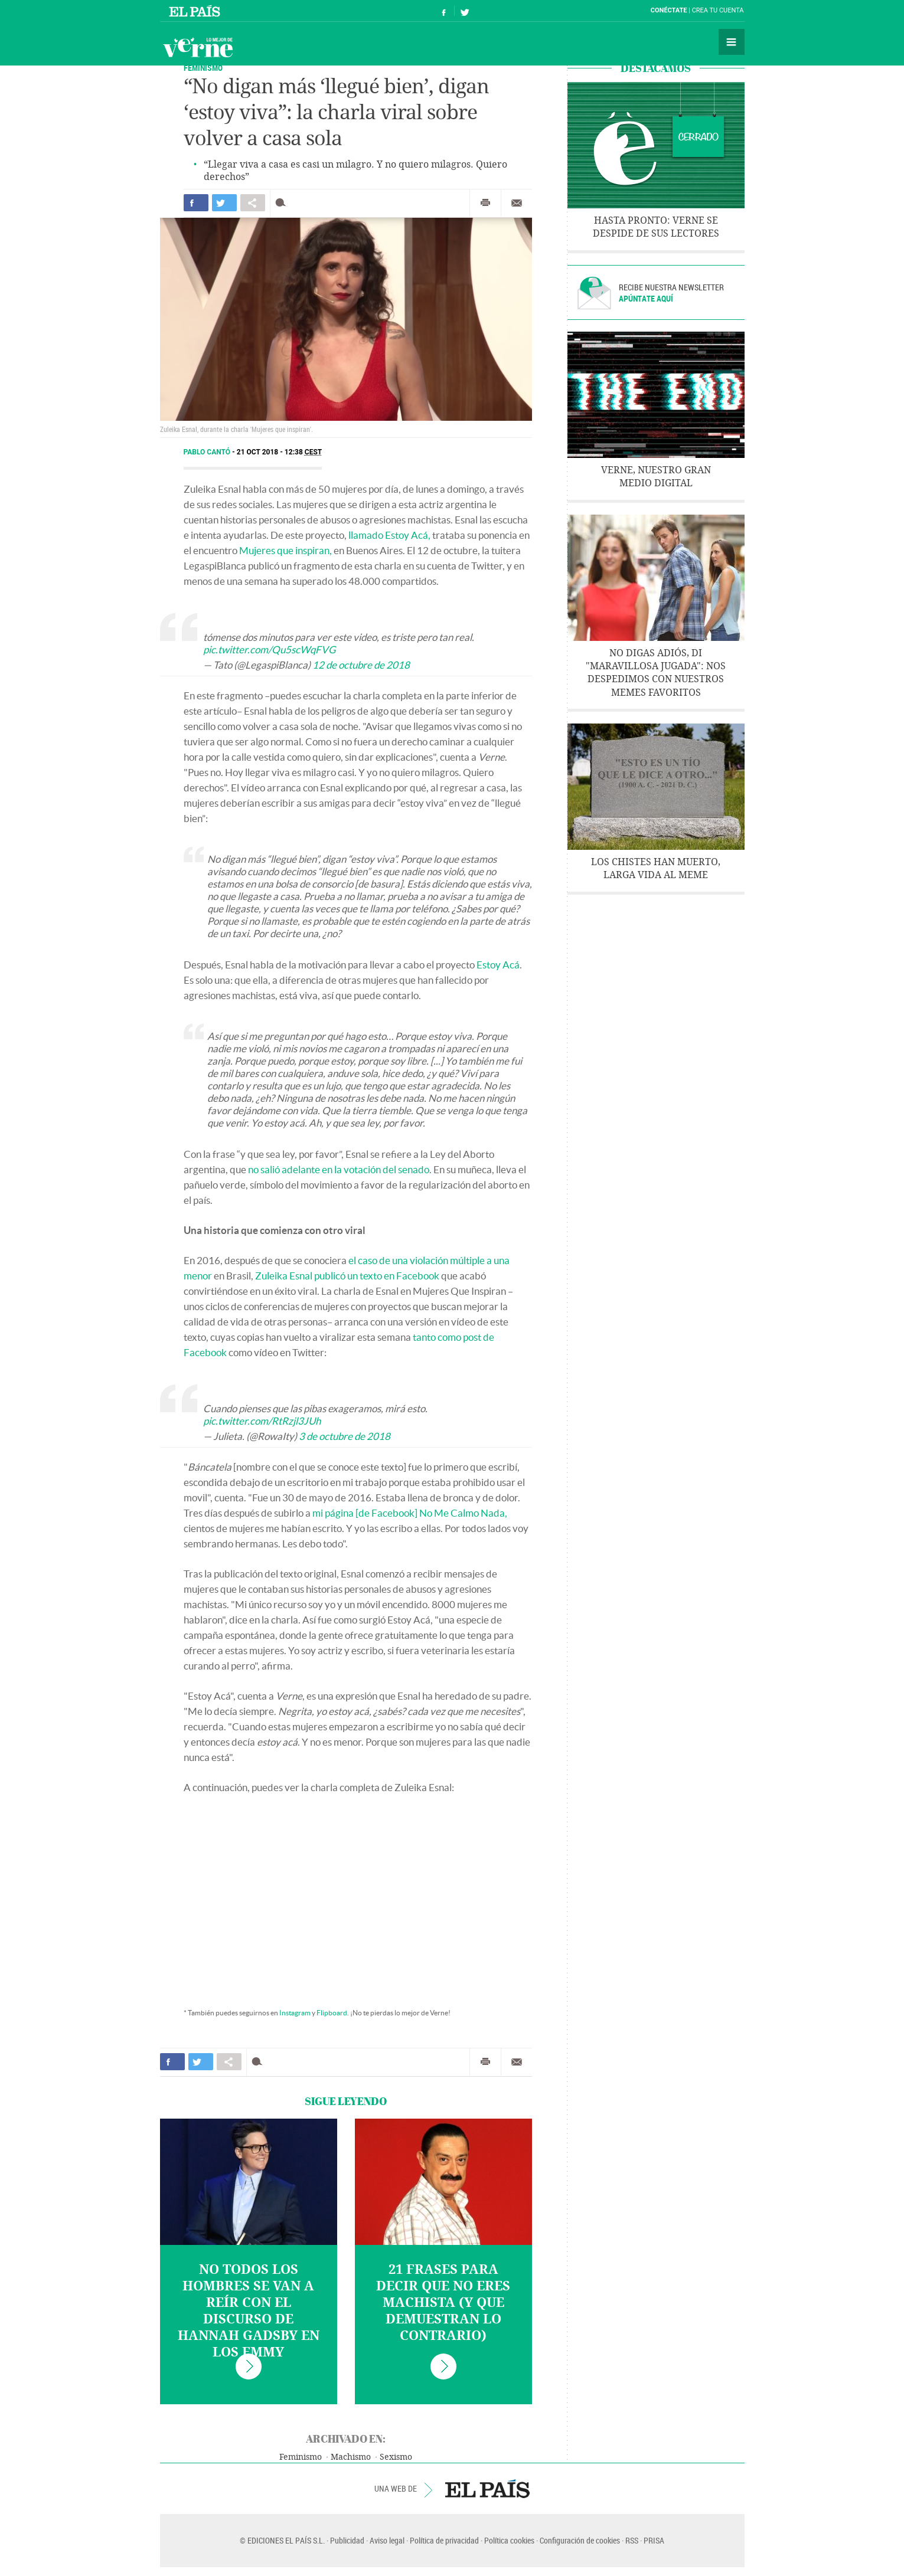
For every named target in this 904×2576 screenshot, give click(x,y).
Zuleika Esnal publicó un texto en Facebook (347, 1275)
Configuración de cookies (580, 2540)
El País (196, 11)
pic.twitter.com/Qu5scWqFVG (269, 649)
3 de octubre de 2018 (344, 1436)
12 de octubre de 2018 (361, 664)
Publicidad (347, 2540)
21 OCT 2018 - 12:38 (279, 452)
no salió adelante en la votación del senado (338, 1169)
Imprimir (485, 203)
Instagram (295, 2013)
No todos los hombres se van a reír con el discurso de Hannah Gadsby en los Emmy (248, 2311)
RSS (631, 2540)
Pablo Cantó (208, 452)
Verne (198, 47)
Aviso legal (387, 2540)
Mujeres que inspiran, (285, 550)
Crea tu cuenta (718, 10)
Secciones (732, 42)
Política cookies (509, 2540)
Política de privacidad (444, 2540)
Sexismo (396, 2457)
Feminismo (203, 67)
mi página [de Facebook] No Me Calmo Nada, (409, 1512)
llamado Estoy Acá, (389, 535)
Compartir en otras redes (252, 202)
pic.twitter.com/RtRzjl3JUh (262, 1420)
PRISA (654, 2540)
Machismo (351, 2457)
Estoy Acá (498, 964)
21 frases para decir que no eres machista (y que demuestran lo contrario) (443, 2302)
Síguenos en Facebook (444, 11)
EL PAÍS (487, 2488)
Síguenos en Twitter (465, 11)
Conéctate (669, 10)
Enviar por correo (516, 203)
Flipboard (331, 2013)
